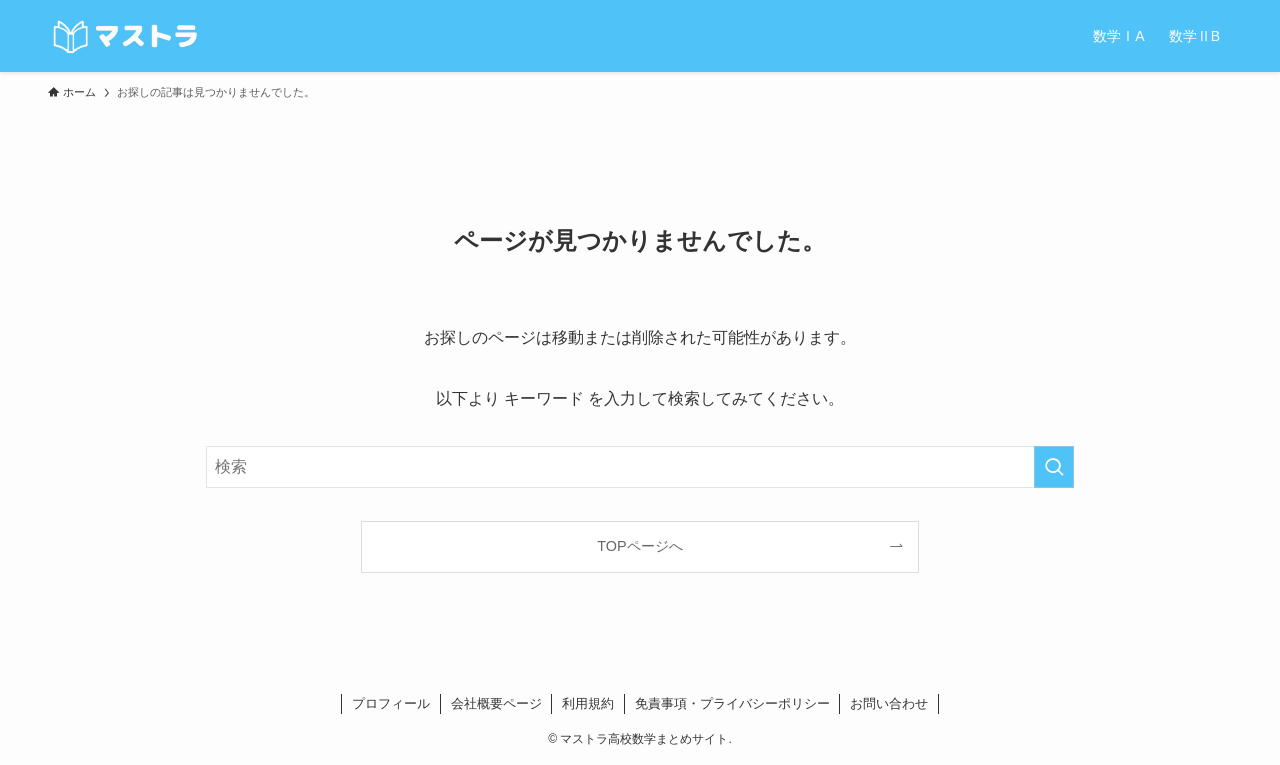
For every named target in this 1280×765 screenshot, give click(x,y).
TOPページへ (639, 546)
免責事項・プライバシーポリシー (732, 703)
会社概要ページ (496, 703)
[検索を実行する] (1054, 467)
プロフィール (391, 703)
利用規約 (588, 703)
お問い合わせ (889, 703)
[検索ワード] (640, 467)
